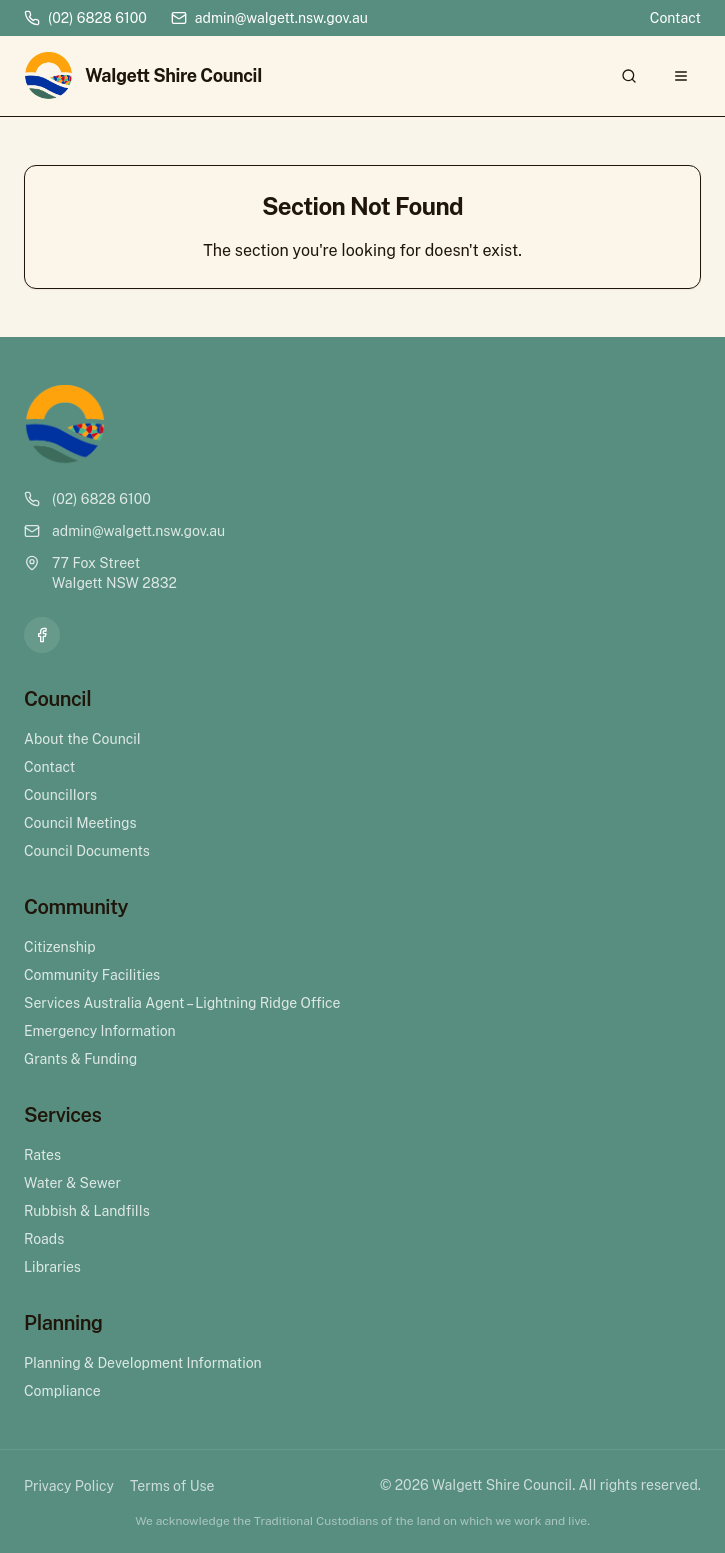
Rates (42, 1155)
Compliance (62, 1391)
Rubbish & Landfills (87, 1211)
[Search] (629, 76)
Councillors (60, 795)
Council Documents (87, 851)
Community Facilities (92, 975)
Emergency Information (100, 1031)
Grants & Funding (80, 1059)
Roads (44, 1239)
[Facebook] (42, 635)
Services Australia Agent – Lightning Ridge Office (182, 1003)
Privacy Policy (69, 1486)
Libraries (52, 1267)
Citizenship (60, 947)
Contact (675, 18)
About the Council (82, 739)
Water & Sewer (72, 1183)
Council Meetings (80, 823)
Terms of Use (172, 1486)
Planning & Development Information (143, 1363)
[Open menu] (681, 76)
